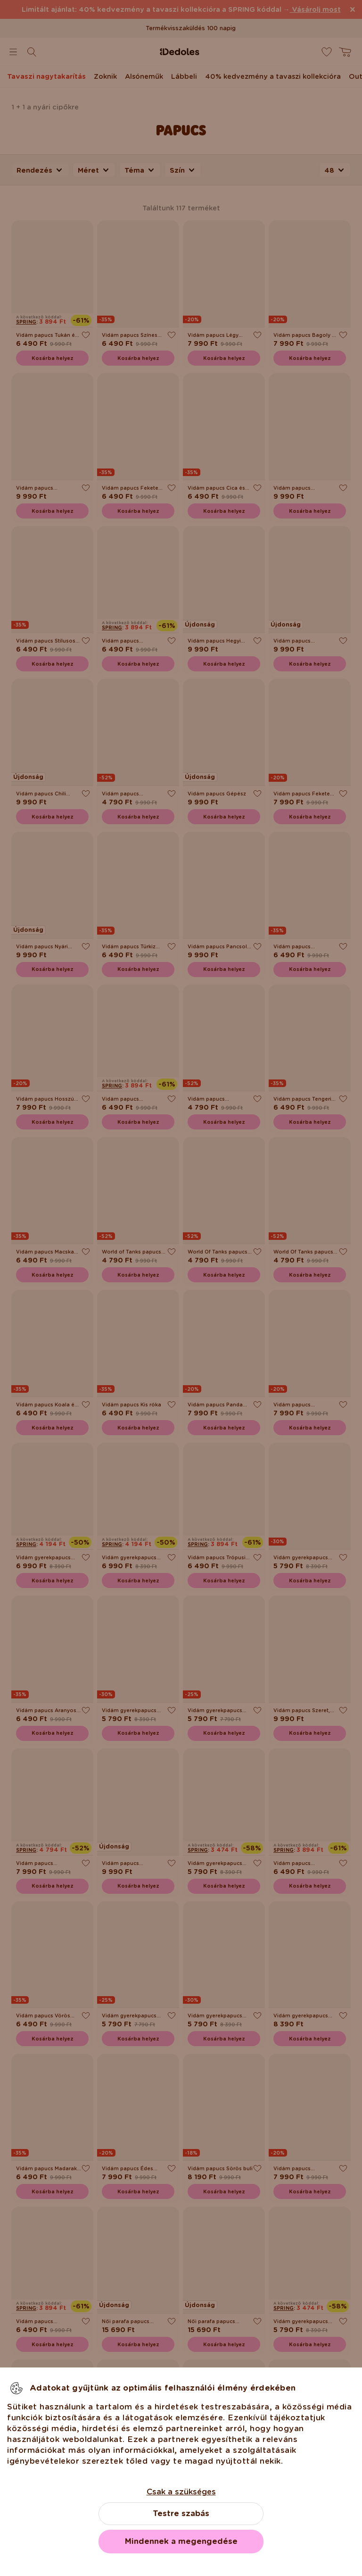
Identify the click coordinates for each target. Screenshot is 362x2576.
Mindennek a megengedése (181, 2541)
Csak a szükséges (181, 2491)
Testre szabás (181, 2513)
